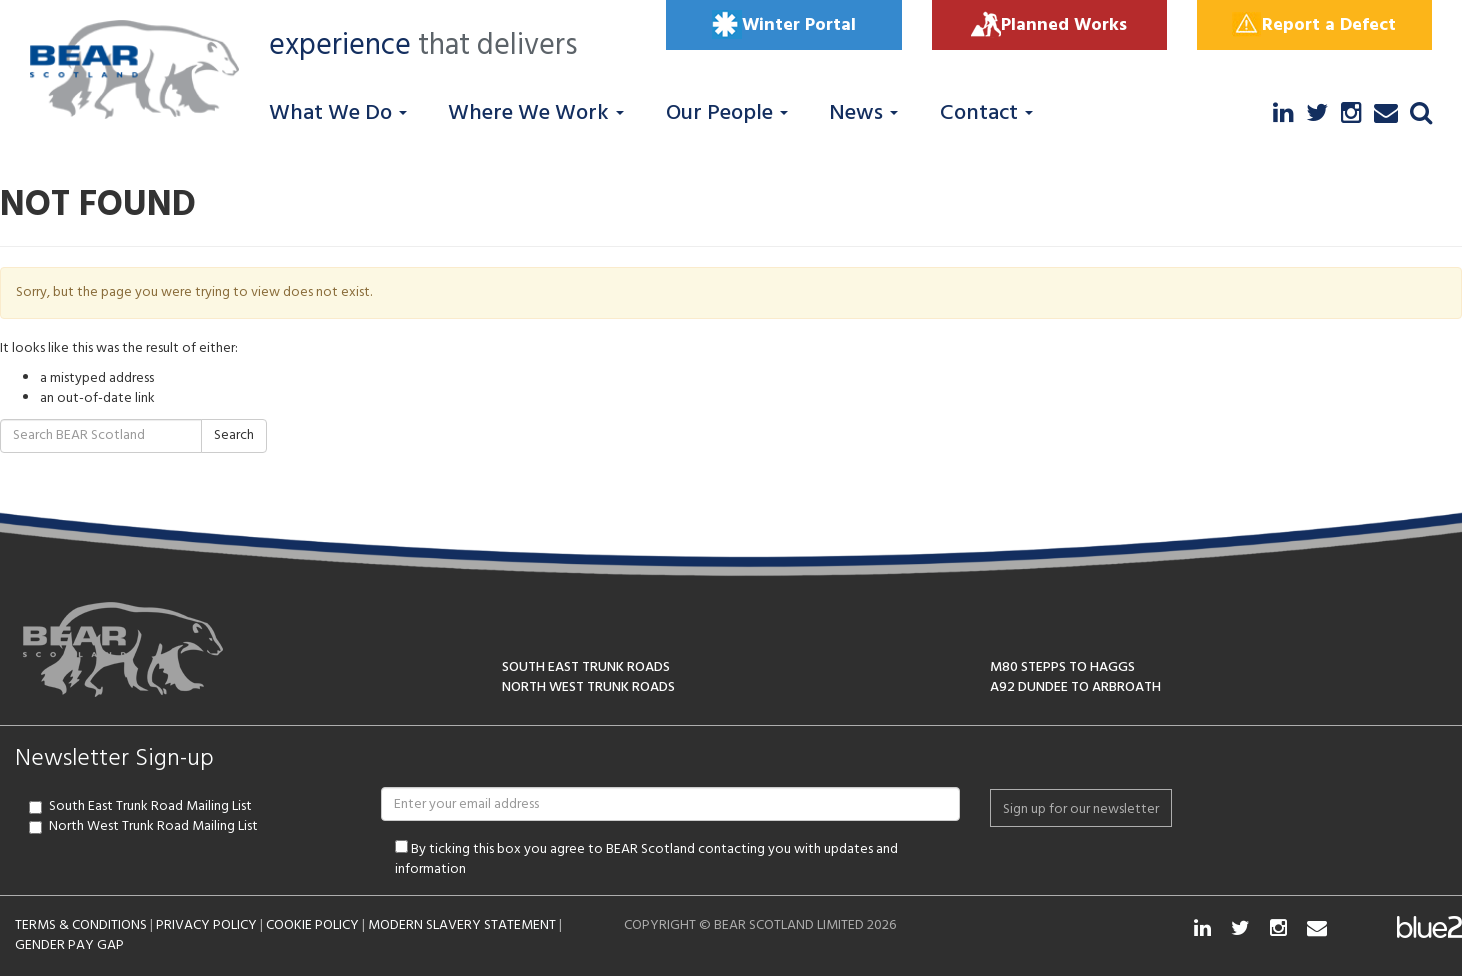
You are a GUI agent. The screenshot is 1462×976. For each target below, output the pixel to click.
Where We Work (536, 113)
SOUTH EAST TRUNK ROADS (586, 667)
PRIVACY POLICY (206, 925)
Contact (986, 113)
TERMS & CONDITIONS (81, 925)
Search (234, 435)
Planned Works (1049, 25)
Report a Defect (1314, 25)
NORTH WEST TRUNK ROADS (588, 687)
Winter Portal (784, 25)
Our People (727, 113)
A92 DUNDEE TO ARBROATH (1075, 687)
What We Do (338, 113)
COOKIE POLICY (312, 925)
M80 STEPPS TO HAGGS (1062, 667)
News (863, 113)
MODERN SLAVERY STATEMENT (462, 925)
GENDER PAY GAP (69, 945)
